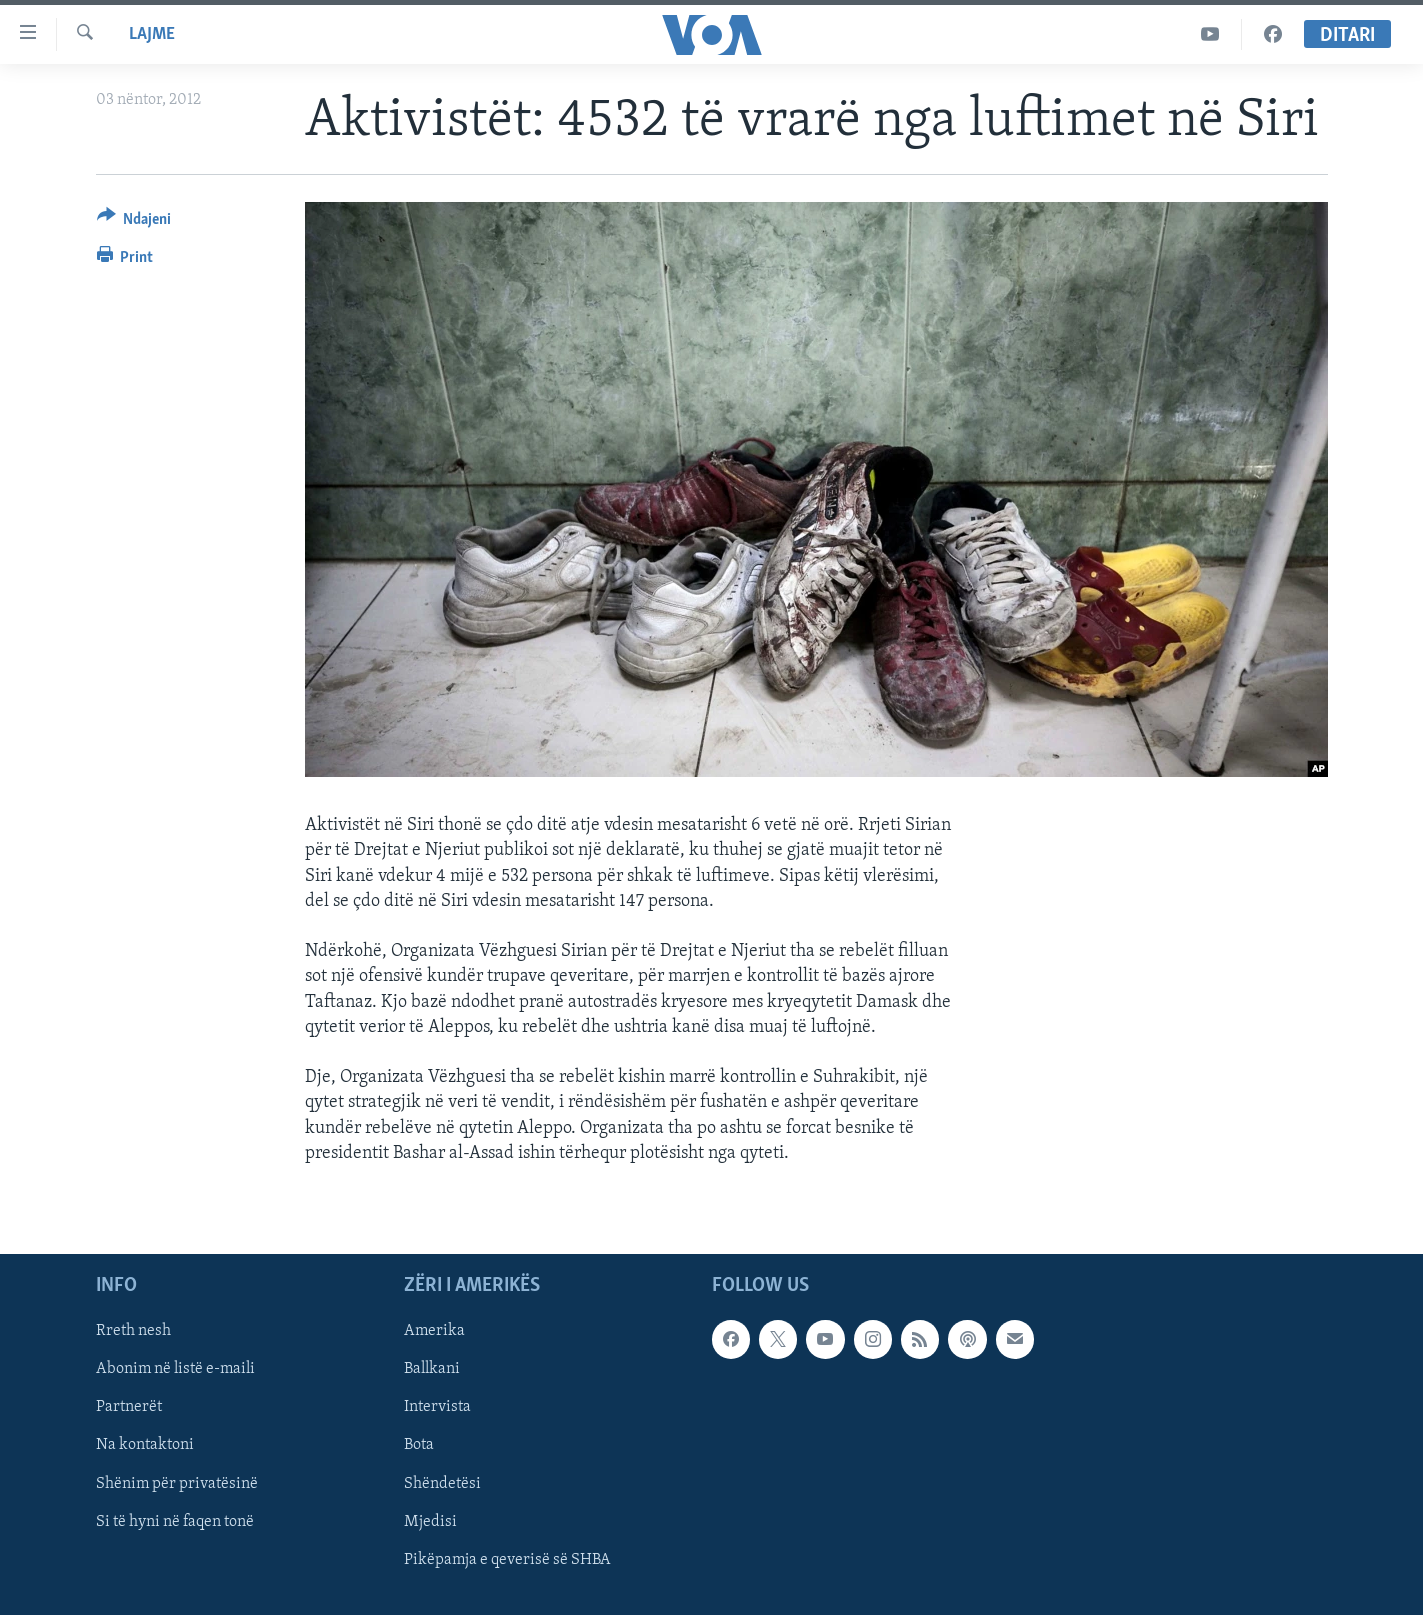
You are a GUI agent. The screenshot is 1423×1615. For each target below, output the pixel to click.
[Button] (134, 222)
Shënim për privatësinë (177, 1483)
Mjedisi (430, 1521)
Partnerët (129, 1407)
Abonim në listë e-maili (175, 1369)
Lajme (152, 34)
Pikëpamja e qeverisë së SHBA (507, 1560)
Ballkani (432, 1369)
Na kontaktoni (145, 1445)
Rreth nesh (133, 1331)
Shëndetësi (442, 1483)
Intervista (437, 1407)
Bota (419, 1445)
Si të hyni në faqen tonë (175, 1521)
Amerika (434, 1331)
